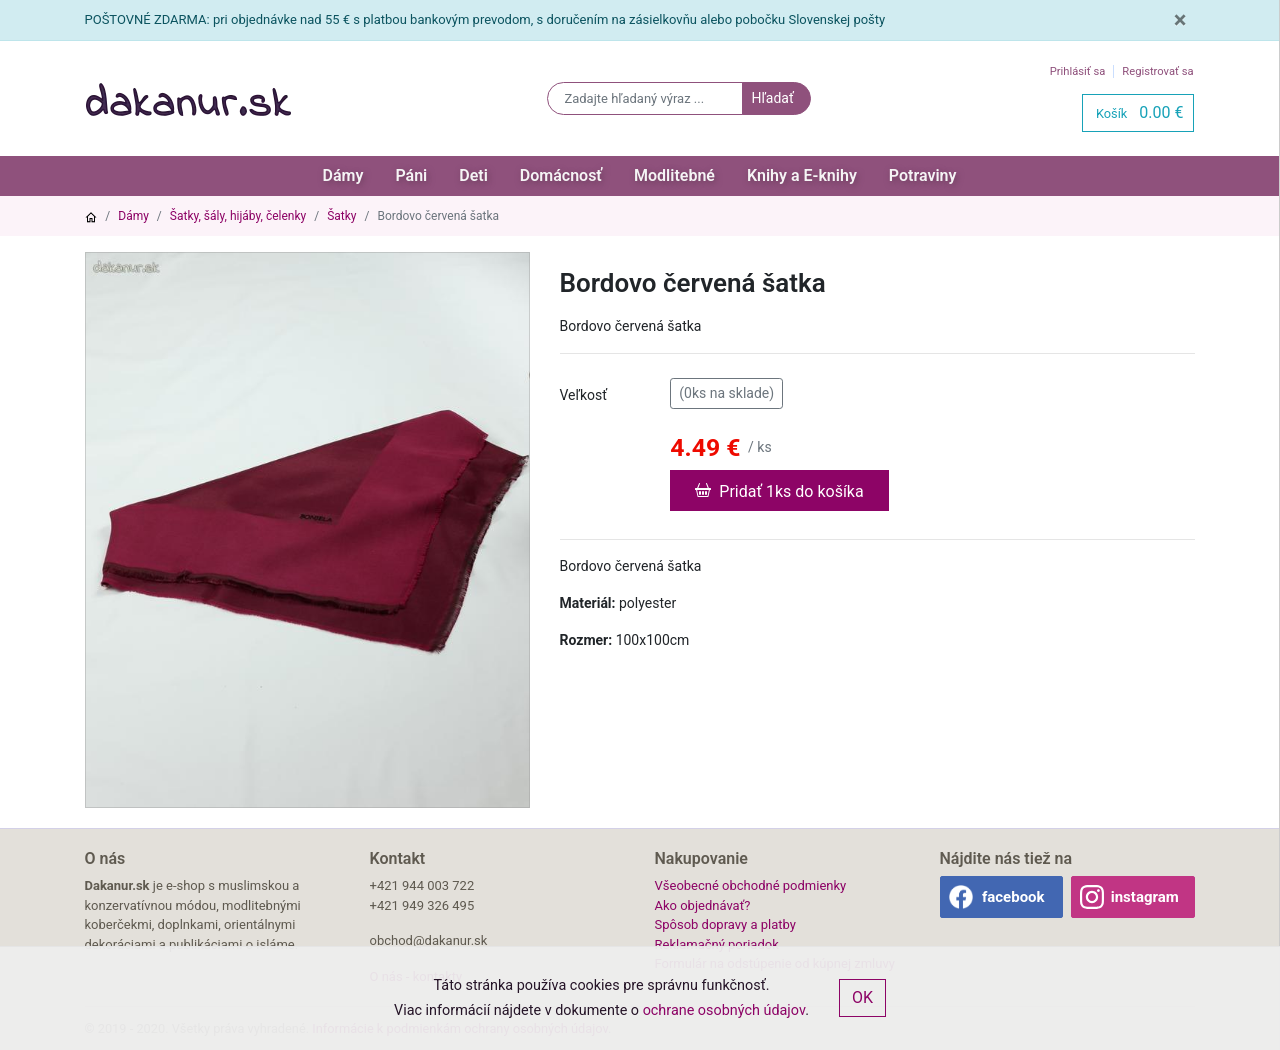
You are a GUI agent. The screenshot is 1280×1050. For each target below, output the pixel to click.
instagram (1145, 897)
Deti (473, 175)
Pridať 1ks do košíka (779, 490)
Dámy (343, 175)
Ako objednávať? (703, 905)
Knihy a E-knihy (802, 175)
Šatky (341, 216)
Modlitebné (674, 175)
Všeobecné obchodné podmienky (751, 885)
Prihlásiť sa (1078, 71)
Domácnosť (561, 175)
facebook (1013, 897)
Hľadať (772, 98)
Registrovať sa (1157, 71)
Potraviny (923, 175)
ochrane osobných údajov (724, 1010)
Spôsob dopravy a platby (725, 924)
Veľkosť (584, 395)
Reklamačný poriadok (717, 944)
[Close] (1180, 20)
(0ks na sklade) (726, 392)
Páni (411, 175)
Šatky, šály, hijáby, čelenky (238, 216)
